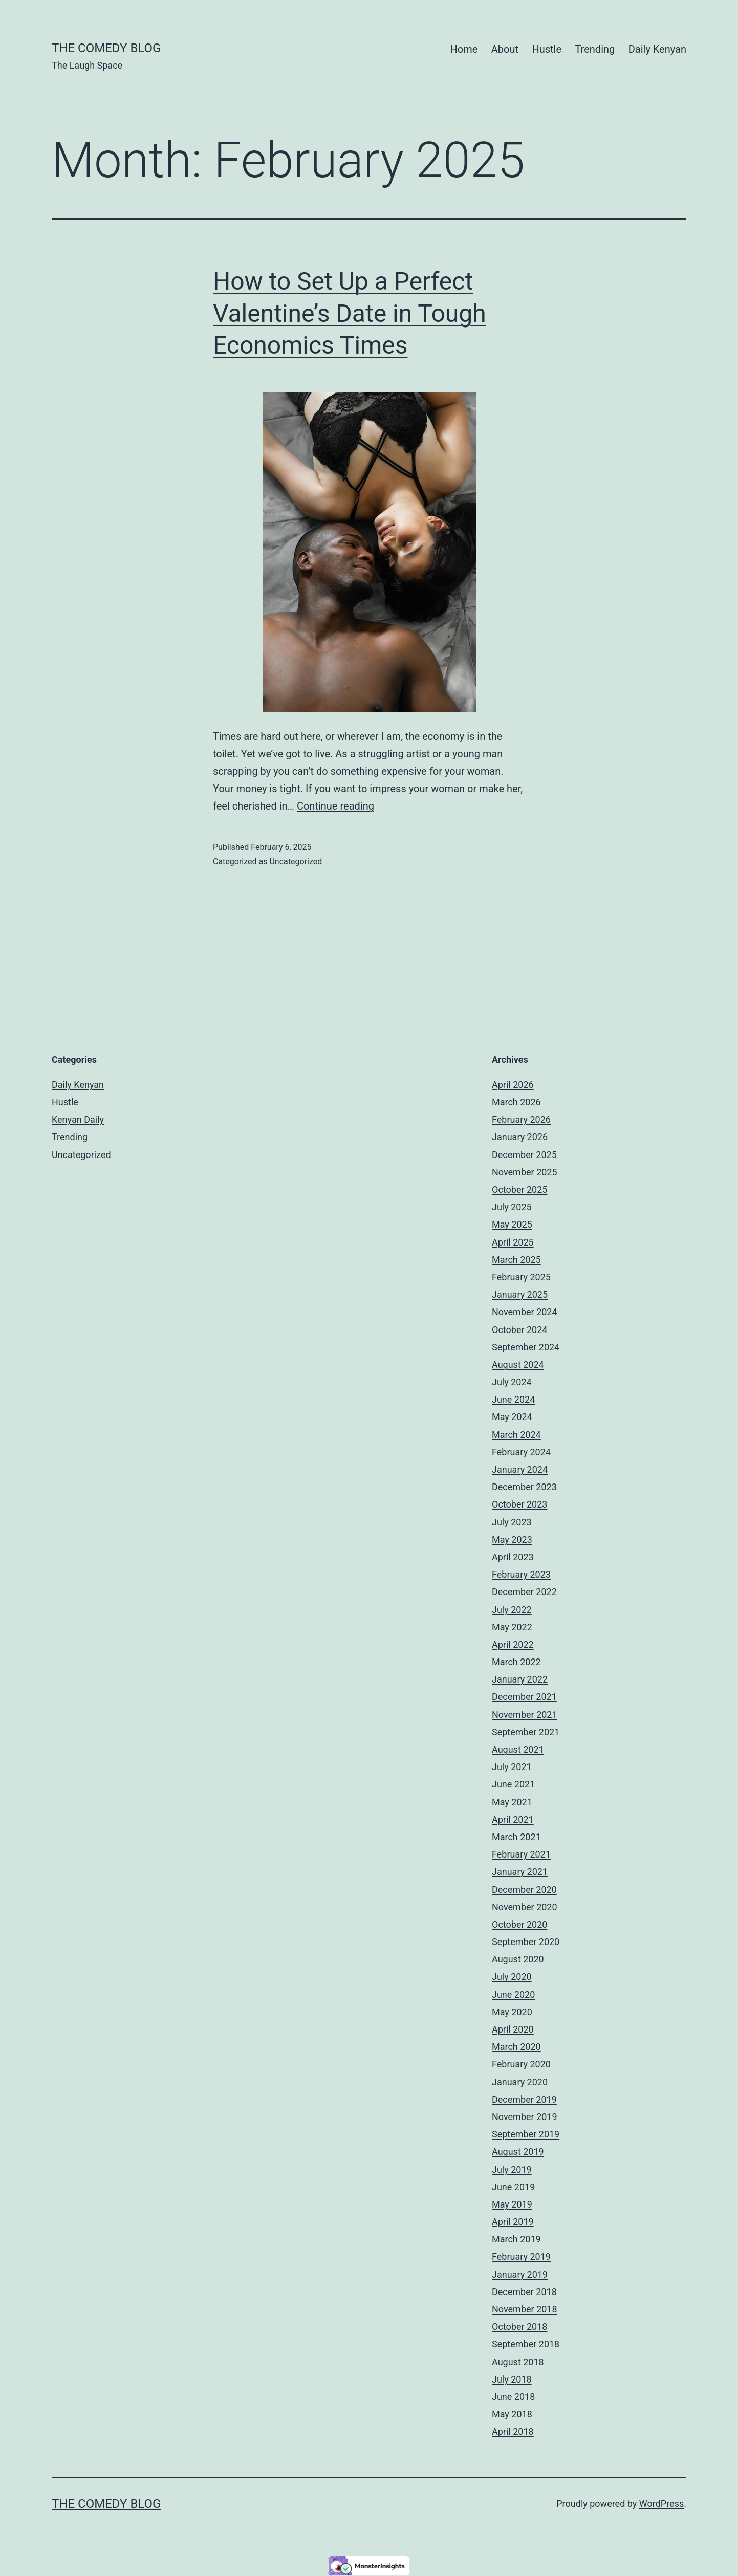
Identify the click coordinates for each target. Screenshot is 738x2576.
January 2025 (520, 1294)
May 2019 (512, 2204)
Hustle (546, 49)
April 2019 (513, 2221)
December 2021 (524, 1696)
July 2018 (512, 2379)
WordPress (661, 2503)
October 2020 (519, 1924)
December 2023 (524, 1486)
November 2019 (524, 2116)
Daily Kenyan (657, 49)
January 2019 (520, 2274)
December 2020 (524, 1889)
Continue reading (335, 806)
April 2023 (513, 1557)
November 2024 (524, 1311)
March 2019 (516, 2239)
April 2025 (513, 1242)
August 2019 (518, 2151)
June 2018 (513, 2396)
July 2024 (512, 1382)
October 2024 (519, 1329)
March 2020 (516, 2046)
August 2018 (518, 2361)
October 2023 (519, 1504)
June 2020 (513, 1994)
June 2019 (513, 2186)
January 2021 (520, 1871)
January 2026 (520, 1136)
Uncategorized (295, 861)
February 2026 (521, 1119)
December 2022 (524, 1591)
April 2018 (513, 2431)
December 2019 (524, 2099)
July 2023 (512, 1522)
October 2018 (519, 2326)
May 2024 (512, 1416)
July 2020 (512, 1976)
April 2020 (513, 2029)
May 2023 (512, 1539)
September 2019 (525, 2134)
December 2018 (524, 2291)
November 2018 (524, 2309)
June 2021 (513, 1784)
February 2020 (521, 2064)
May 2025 (512, 1224)
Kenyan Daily (78, 1119)
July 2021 (512, 1766)
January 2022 (520, 1679)
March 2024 (516, 1434)
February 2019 (521, 2256)
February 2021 (521, 1854)
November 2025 (524, 1172)
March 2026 (516, 1102)
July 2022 (512, 1609)
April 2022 (513, 1644)
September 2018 (525, 2344)
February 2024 (521, 1452)
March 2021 (516, 1836)
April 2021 (513, 1819)
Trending (595, 49)
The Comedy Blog (106, 48)
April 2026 (513, 1084)
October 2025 (519, 1189)
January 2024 (520, 1469)
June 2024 (513, 1399)
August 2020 (518, 1959)
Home (464, 49)
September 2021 (525, 1732)
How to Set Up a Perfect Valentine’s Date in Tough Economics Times (349, 313)
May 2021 (512, 1802)
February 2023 (521, 1574)
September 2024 (525, 1347)
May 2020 (512, 2011)
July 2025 (512, 1207)
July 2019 (512, 2169)
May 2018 (512, 2414)
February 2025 (521, 1277)
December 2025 (524, 1154)
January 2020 (520, 2082)
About (504, 49)
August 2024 (518, 1364)
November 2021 (524, 1714)
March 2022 (516, 1661)
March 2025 (516, 1259)
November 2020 (524, 1907)
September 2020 (525, 1941)
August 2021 (518, 1749)
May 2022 (512, 1627)
